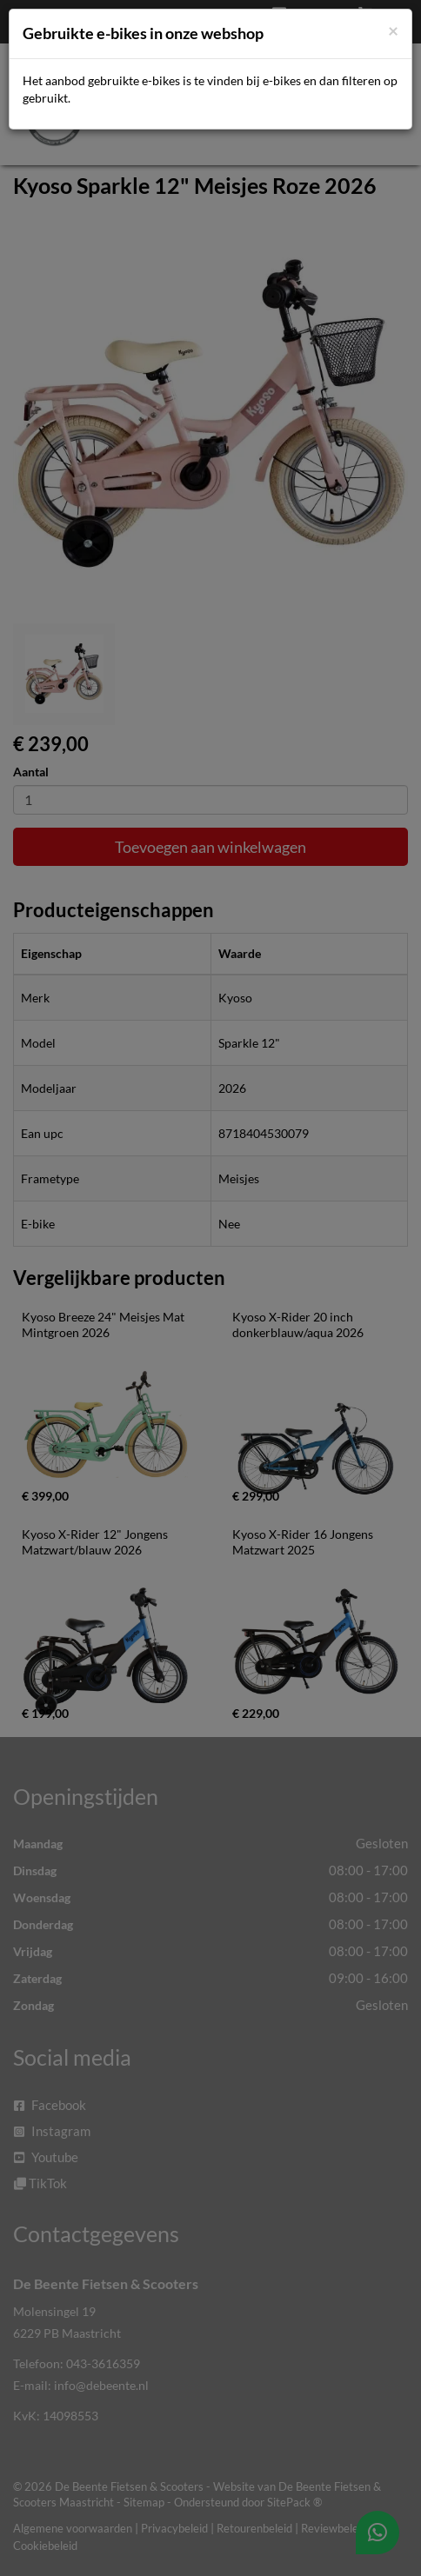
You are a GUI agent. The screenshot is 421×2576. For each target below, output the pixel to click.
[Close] (393, 30)
